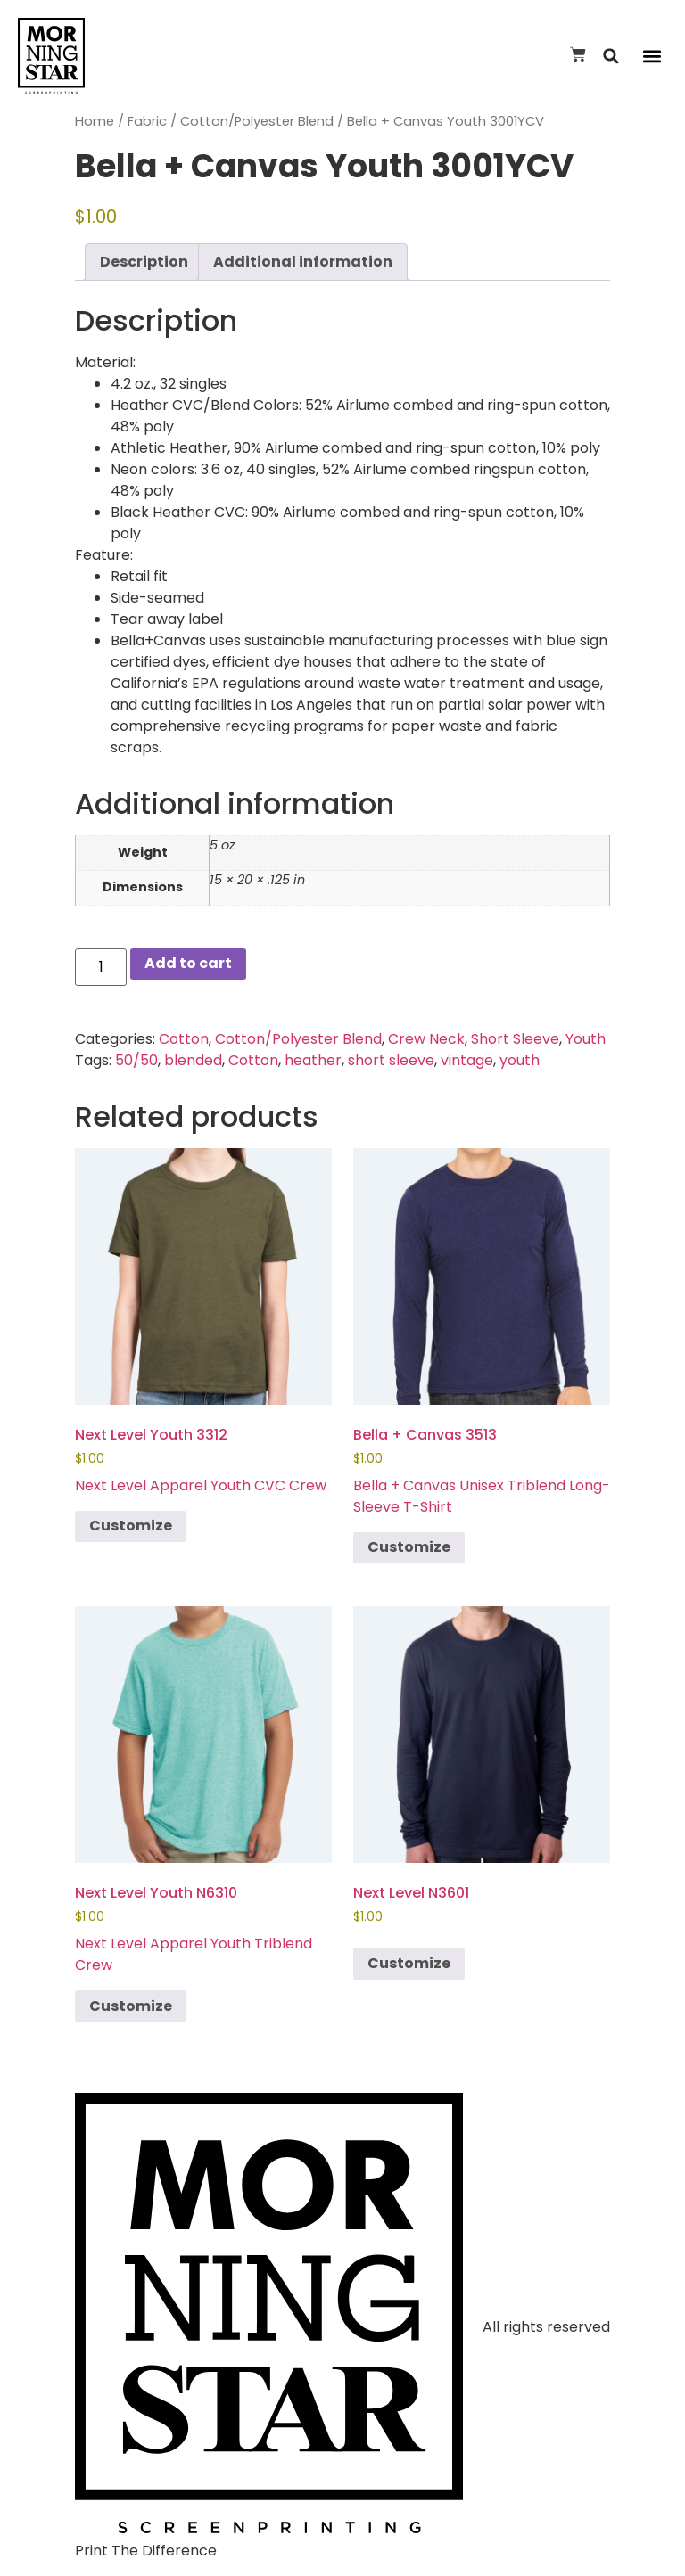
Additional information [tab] (302, 261)
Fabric (147, 121)
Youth (585, 1039)
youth (519, 1060)
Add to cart (188, 963)
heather (313, 1060)
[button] (611, 56)
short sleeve (391, 1060)
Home (94, 121)
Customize (130, 1525)
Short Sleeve (515, 1039)
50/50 (136, 1060)
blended (193, 1060)
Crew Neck (426, 1039)
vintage (467, 1060)
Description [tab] (144, 261)
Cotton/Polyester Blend (257, 121)
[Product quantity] (101, 967)
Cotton (184, 1039)
